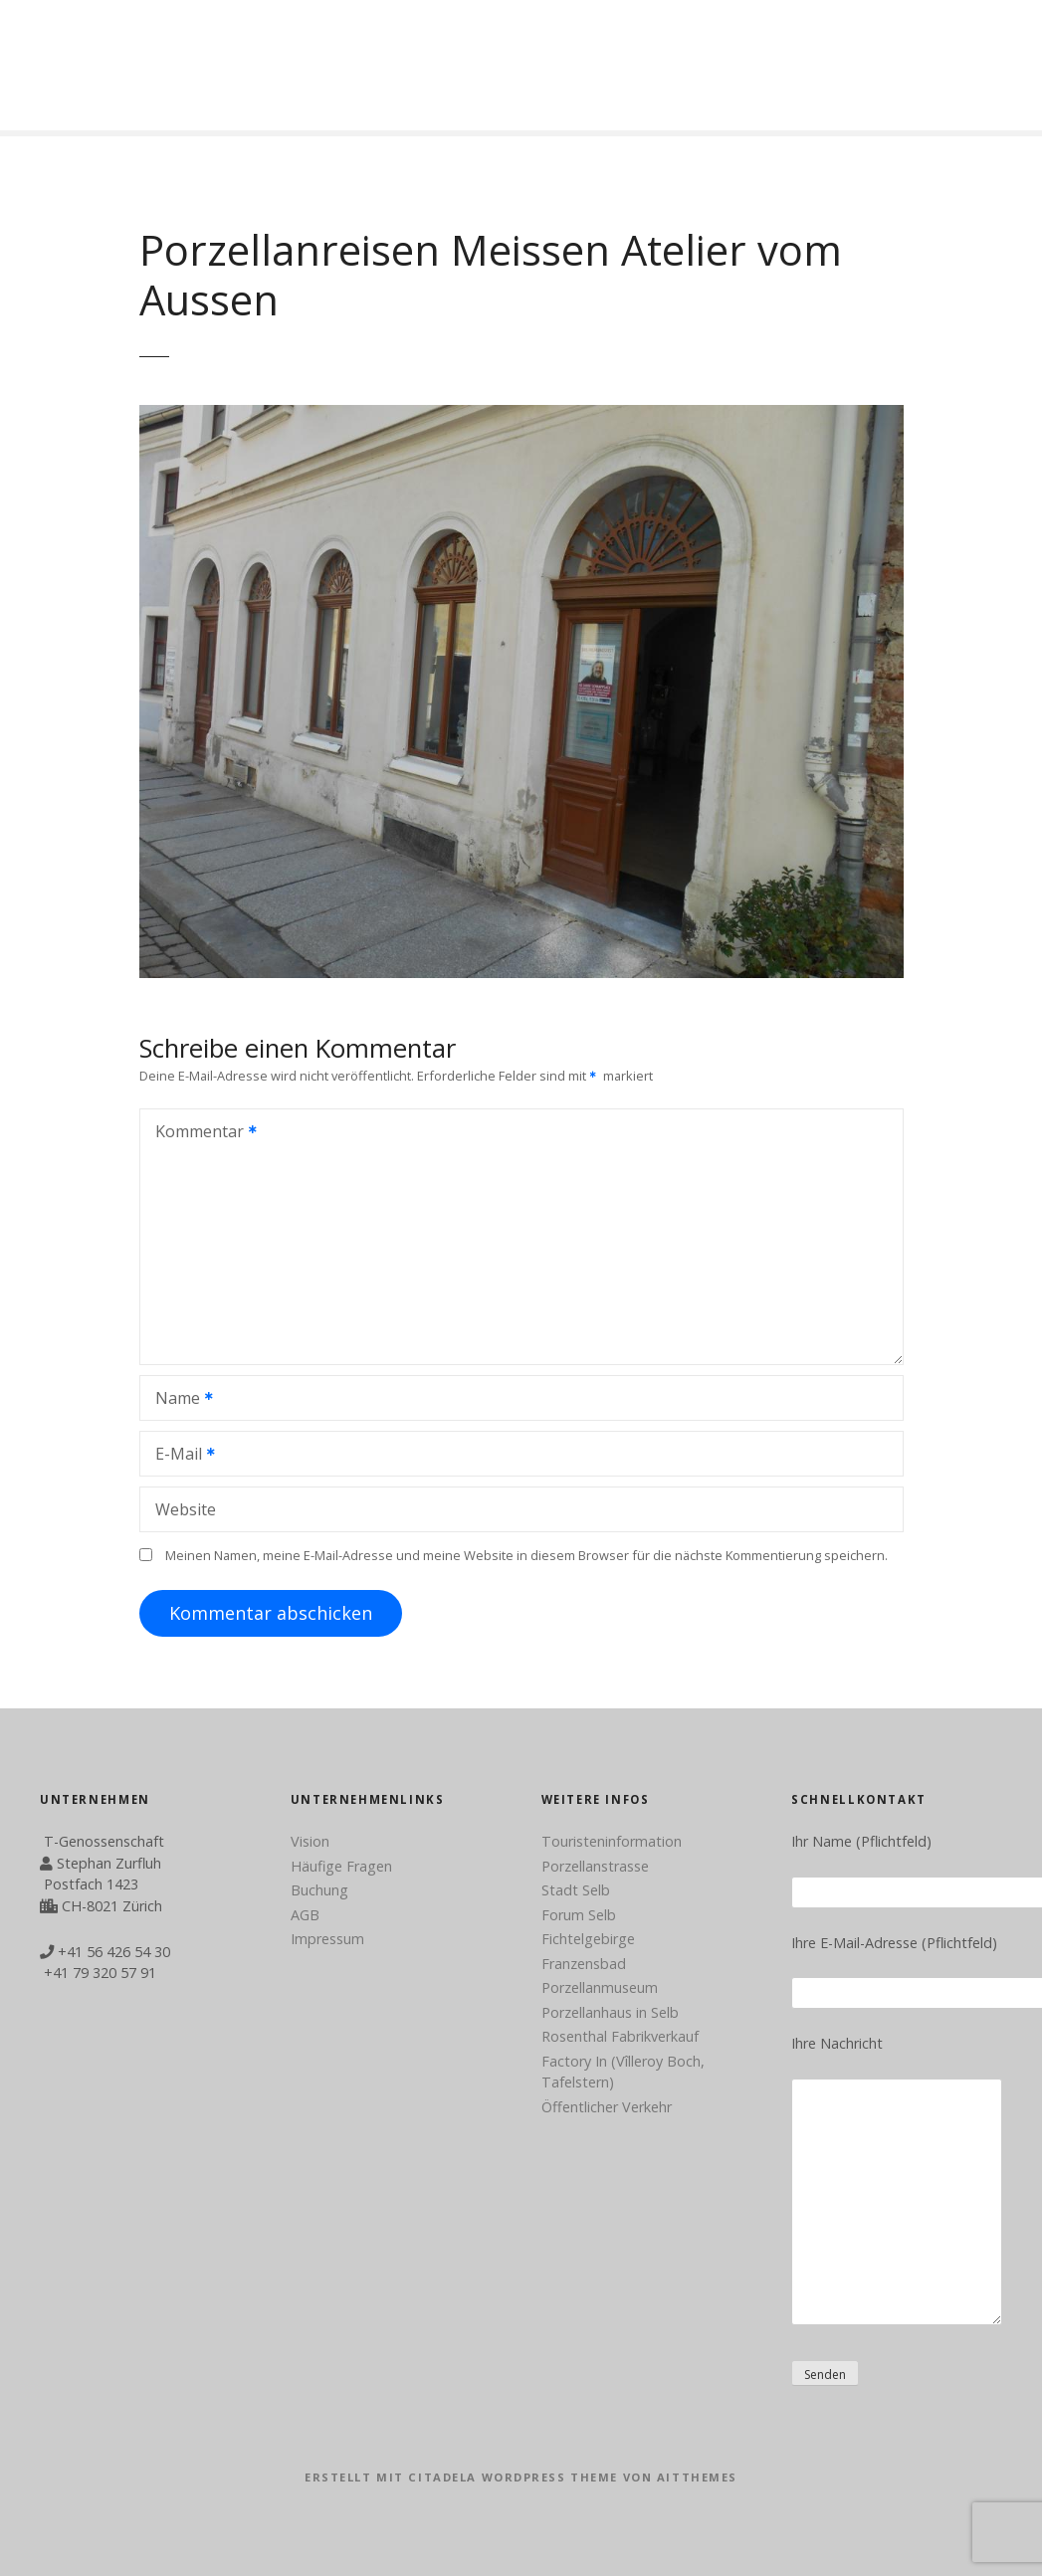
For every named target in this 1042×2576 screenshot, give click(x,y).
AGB (305, 1914)
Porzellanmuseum (599, 1987)
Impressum (327, 1938)
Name (177, 1400)
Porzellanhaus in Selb (610, 2012)
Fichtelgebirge (588, 1938)
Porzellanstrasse (595, 1866)
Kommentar (199, 1133)
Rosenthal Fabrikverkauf (620, 2036)
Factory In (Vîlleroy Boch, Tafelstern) (623, 2072)
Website (185, 1509)
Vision (310, 1841)
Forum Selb (578, 1914)
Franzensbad (583, 1963)
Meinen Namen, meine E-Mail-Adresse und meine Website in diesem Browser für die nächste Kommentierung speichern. (526, 1555)
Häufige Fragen (341, 1866)
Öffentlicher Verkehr (606, 2106)
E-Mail (178, 1456)
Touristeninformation (611, 1841)
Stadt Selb (575, 1890)
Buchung (319, 1890)
